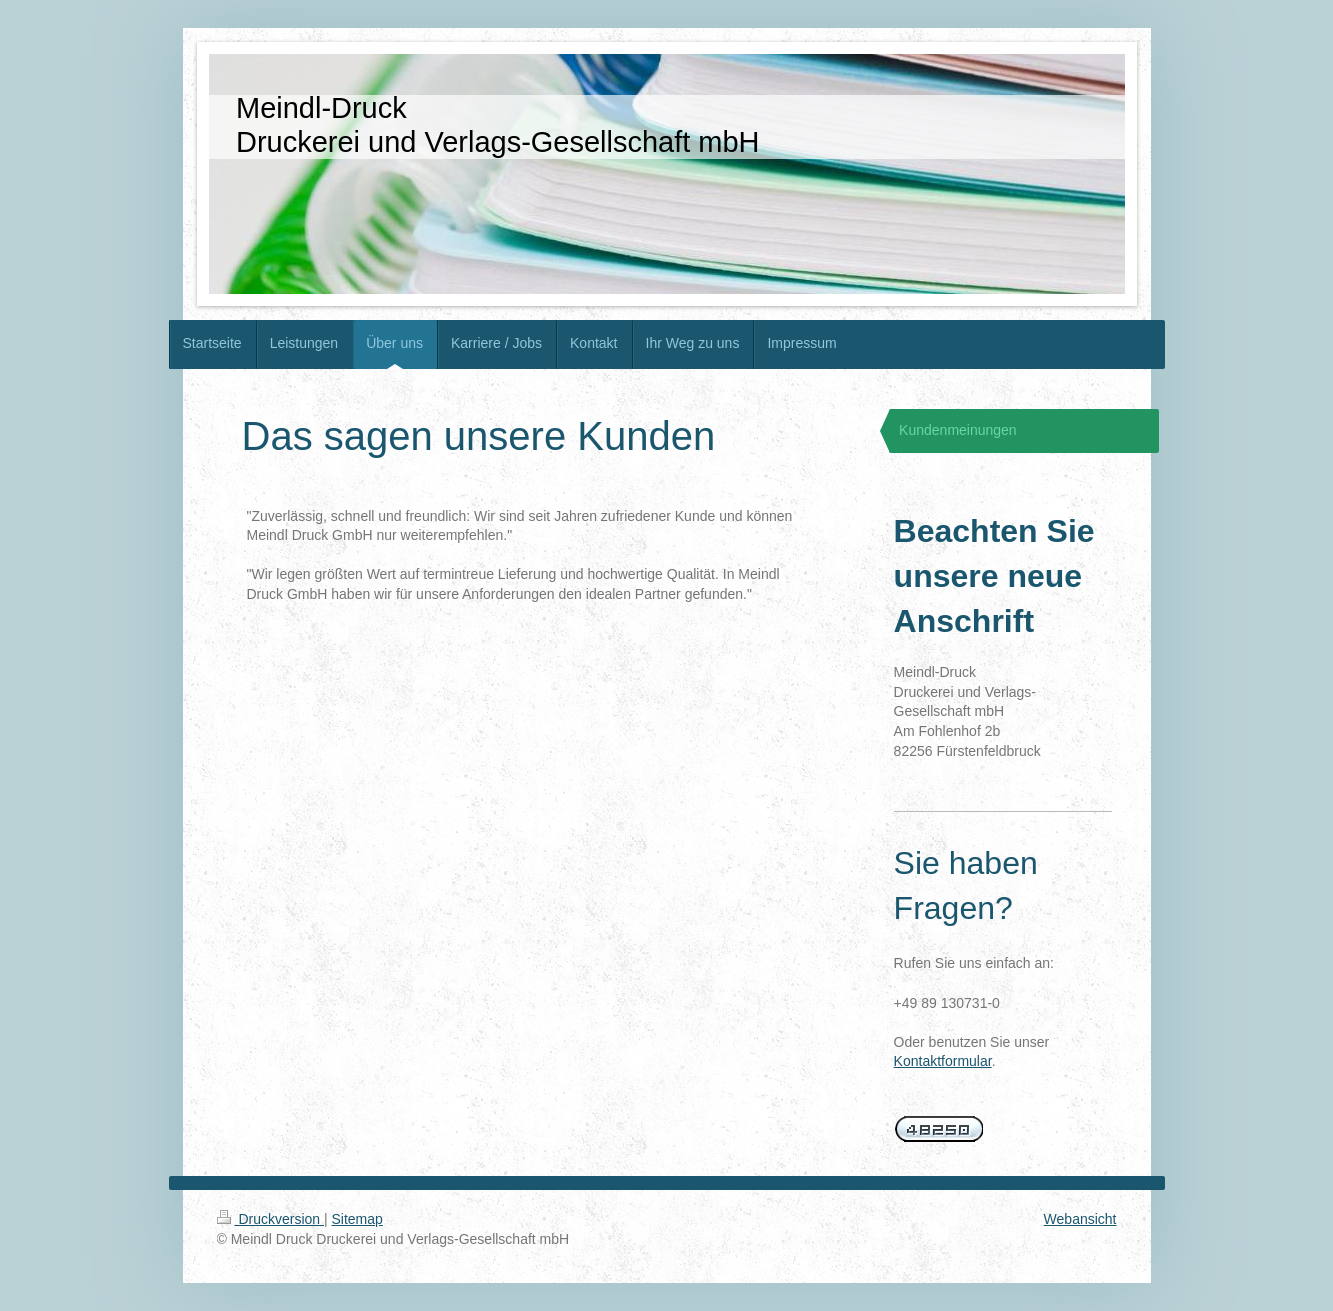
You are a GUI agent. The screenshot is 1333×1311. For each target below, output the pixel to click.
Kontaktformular (943, 1061)
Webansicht (1080, 1219)
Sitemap (357, 1219)
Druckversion (270, 1219)
